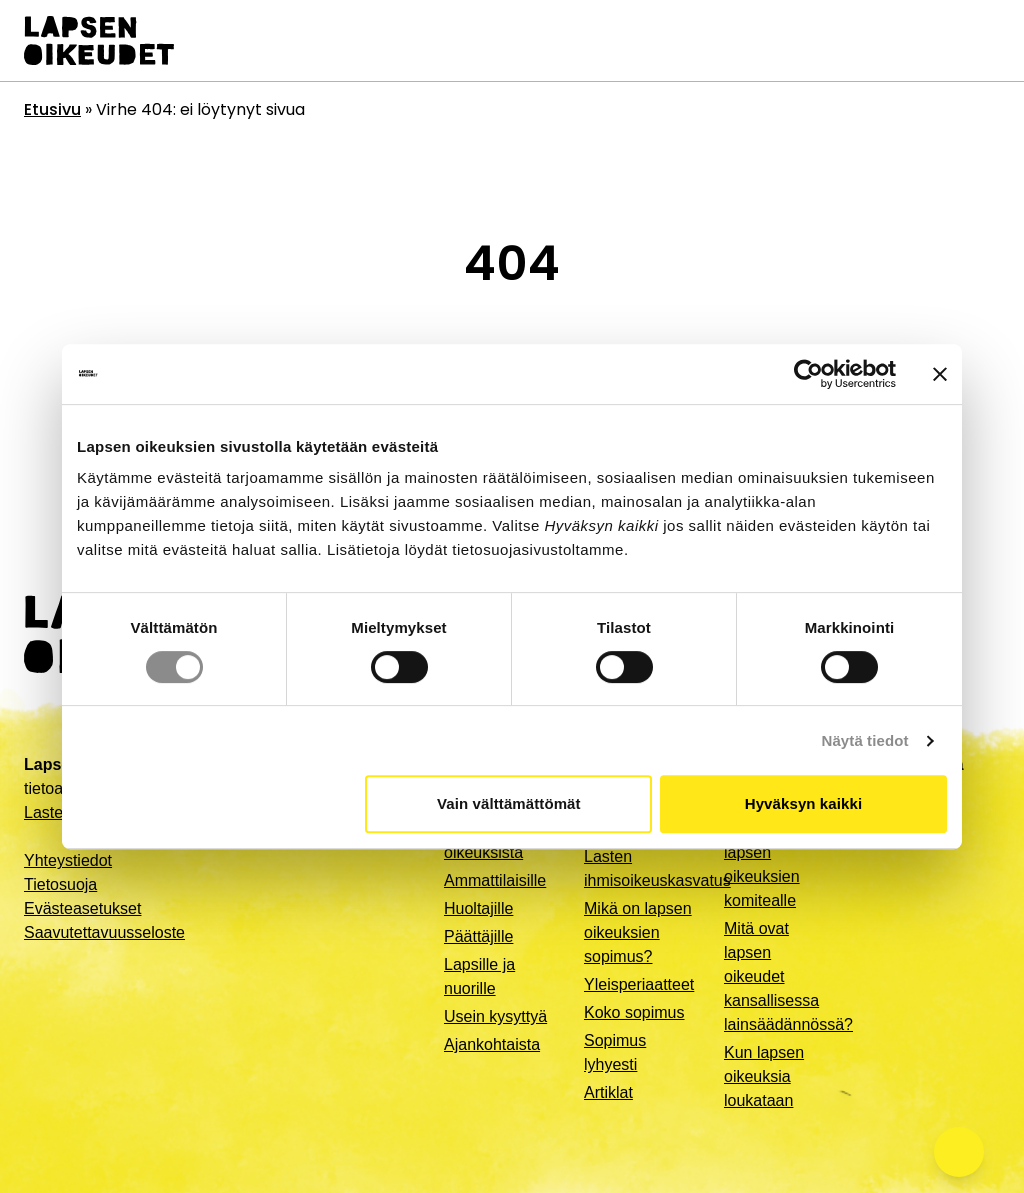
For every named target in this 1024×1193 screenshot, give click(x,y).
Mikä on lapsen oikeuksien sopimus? (638, 932)
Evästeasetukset (82, 908)
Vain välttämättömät (509, 803)
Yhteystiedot (68, 860)
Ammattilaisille (495, 880)
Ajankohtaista (492, 1044)
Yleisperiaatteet (639, 984)
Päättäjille (478, 936)
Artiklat (608, 1092)
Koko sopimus (634, 1012)
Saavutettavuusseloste (104, 932)
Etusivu (52, 109)
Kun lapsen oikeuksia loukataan (764, 1076)
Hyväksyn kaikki (803, 803)
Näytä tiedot (865, 740)
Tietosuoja (60, 884)
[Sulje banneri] (940, 374)
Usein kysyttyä (495, 1016)
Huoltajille (478, 908)
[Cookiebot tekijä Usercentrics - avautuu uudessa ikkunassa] (808, 374)
